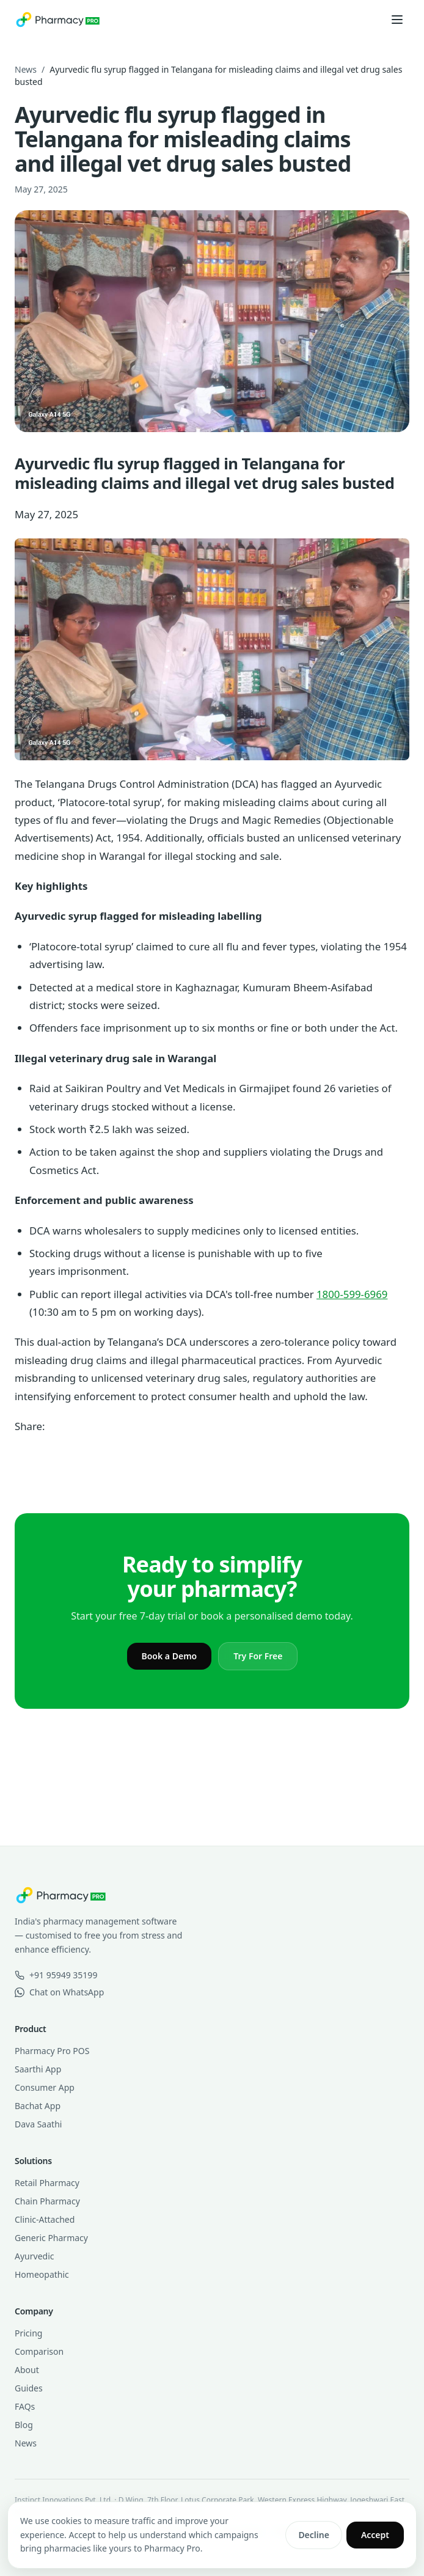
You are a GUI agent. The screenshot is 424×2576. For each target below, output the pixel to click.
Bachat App (37, 2106)
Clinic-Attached (45, 2219)
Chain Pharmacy (47, 2201)
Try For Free (257, 1656)
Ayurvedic (34, 2256)
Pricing (28, 2333)
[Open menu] (397, 19)
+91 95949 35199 (56, 1975)
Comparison (39, 2351)
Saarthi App (38, 2069)
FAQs (25, 2406)
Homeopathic (42, 2274)
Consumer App (45, 2087)
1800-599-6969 (351, 1294)
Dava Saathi (38, 2124)
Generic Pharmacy (51, 2238)
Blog (24, 2425)
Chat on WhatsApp (59, 1992)
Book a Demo (169, 1656)
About (27, 2370)
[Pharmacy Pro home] (58, 19)
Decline (313, 2535)
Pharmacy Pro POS (52, 2051)
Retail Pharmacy (47, 2183)
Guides (29, 2388)
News (26, 69)
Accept (375, 2535)
